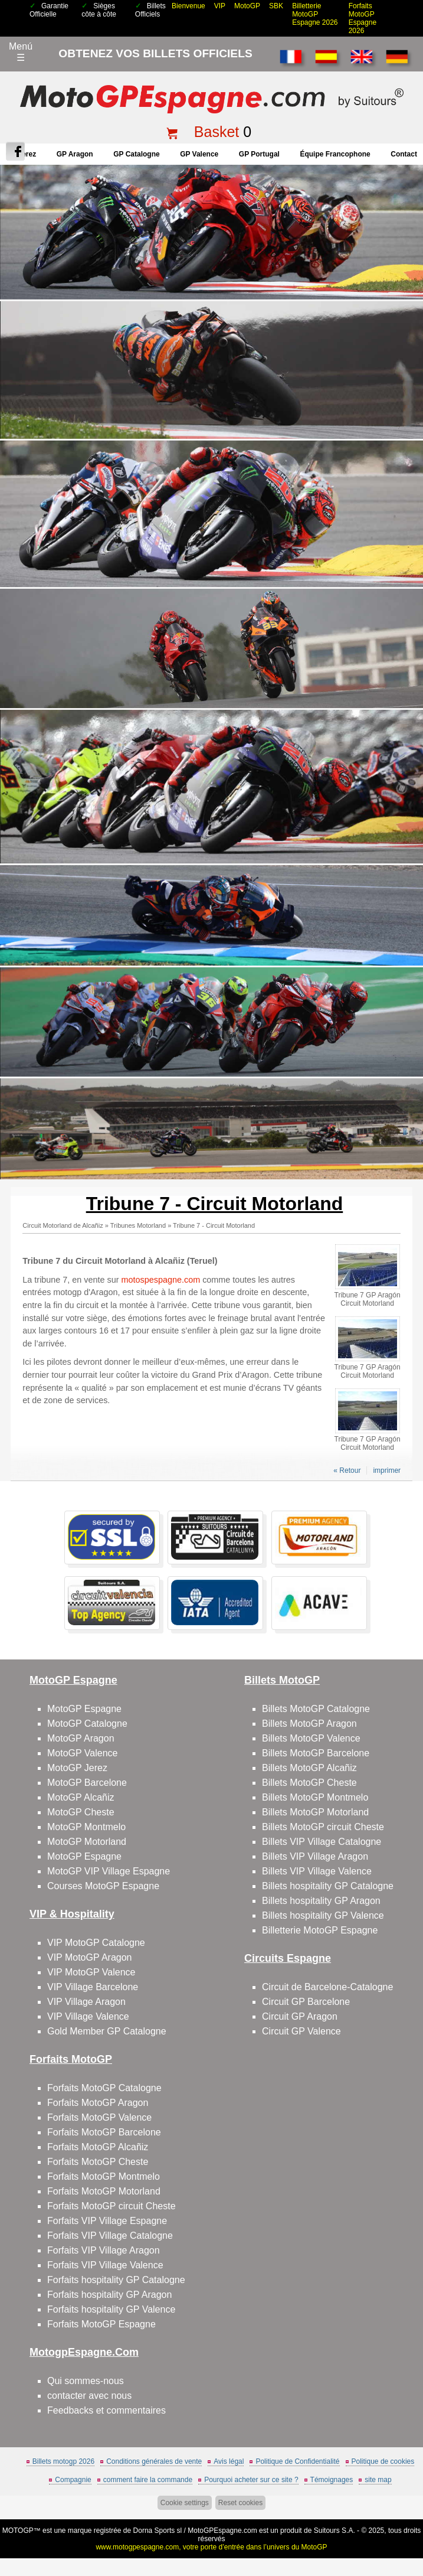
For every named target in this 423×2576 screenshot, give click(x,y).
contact (404, 154)
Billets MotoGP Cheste (309, 1783)
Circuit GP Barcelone (306, 2002)
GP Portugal (259, 154)
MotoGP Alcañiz (80, 1797)
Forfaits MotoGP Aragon (97, 2103)
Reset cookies (240, 2503)
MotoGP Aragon (80, 1738)
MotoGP (247, 6)
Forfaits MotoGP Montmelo (103, 2176)
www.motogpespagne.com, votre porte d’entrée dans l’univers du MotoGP (211, 2547)
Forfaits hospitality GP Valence (111, 2309)
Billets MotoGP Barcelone (315, 1753)
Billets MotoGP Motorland (315, 1812)
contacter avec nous (89, 2396)
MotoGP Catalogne (87, 1724)
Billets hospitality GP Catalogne (328, 1886)
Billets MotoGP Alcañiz (309, 1768)
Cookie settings (184, 2503)
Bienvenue (188, 6)
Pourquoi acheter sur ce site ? (251, 2480)
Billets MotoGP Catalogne (316, 1709)
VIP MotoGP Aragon (89, 1957)
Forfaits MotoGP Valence (99, 2117)
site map (378, 2480)
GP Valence (199, 154)
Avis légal (229, 2461)
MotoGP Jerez (77, 1768)
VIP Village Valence (88, 2016)
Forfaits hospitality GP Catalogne (116, 2280)
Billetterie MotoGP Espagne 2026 (314, 14)
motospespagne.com (161, 1279)
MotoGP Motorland (86, 1842)
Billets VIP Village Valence (317, 1871)
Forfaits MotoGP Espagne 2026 (362, 18)
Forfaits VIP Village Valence (105, 2265)
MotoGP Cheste (80, 1812)
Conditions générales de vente (154, 2461)
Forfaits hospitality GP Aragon (109, 2295)
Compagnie (73, 2480)
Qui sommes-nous (85, 2381)
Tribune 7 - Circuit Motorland (214, 1225)
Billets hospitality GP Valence (323, 1915)
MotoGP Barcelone (87, 1783)
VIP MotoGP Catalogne (96, 1943)
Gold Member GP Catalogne (106, 2031)
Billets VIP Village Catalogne (321, 1842)
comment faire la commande (147, 2480)
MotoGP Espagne (84, 1709)
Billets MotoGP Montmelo (315, 1797)
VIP (219, 6)
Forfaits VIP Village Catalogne (110, 2236)
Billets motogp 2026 (63, 2461)
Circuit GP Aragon (299, 2016)
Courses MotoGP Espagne (103, 1886)
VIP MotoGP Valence (91, 1972)
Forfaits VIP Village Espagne (107, 2221)
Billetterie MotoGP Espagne (320, 1930)
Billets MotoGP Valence (311, 1738)
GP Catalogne (136, 154)
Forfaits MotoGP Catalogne (104, 2088)
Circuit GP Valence (301, 2031)
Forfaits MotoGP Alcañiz (97, 2147)
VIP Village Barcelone (92, 1987)
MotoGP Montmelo (86, 1827)
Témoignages (331, 2480)
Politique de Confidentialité (297, 2461)
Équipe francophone (335, 154)
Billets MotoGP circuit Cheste (323, 1827)
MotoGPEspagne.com (222, 2530)
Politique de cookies (383, 2461)
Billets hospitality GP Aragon (321, 1901)
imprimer (387, 1470)
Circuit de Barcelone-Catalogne (327, 1987)
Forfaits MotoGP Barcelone (104, 2132)
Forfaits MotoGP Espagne (101, 2324)
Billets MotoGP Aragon (309, 1724)
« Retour (346, 1470)
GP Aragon (75, 154)
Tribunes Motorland (138, 1225)
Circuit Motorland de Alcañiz (62, 1225)
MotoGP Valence (82, 1753)
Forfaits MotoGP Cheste (97, 2162)
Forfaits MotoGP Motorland (103, 2191)
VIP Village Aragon (86, 2002)
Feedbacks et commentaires (106, 2410)
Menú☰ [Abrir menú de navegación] (20, 52)
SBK (276, 6)
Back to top (407, 2522)
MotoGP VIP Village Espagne (108, 1871)
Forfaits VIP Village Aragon (103, 2250)
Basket (216, 131)
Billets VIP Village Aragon (315, 1856)
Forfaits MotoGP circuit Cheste (111, 2206)
